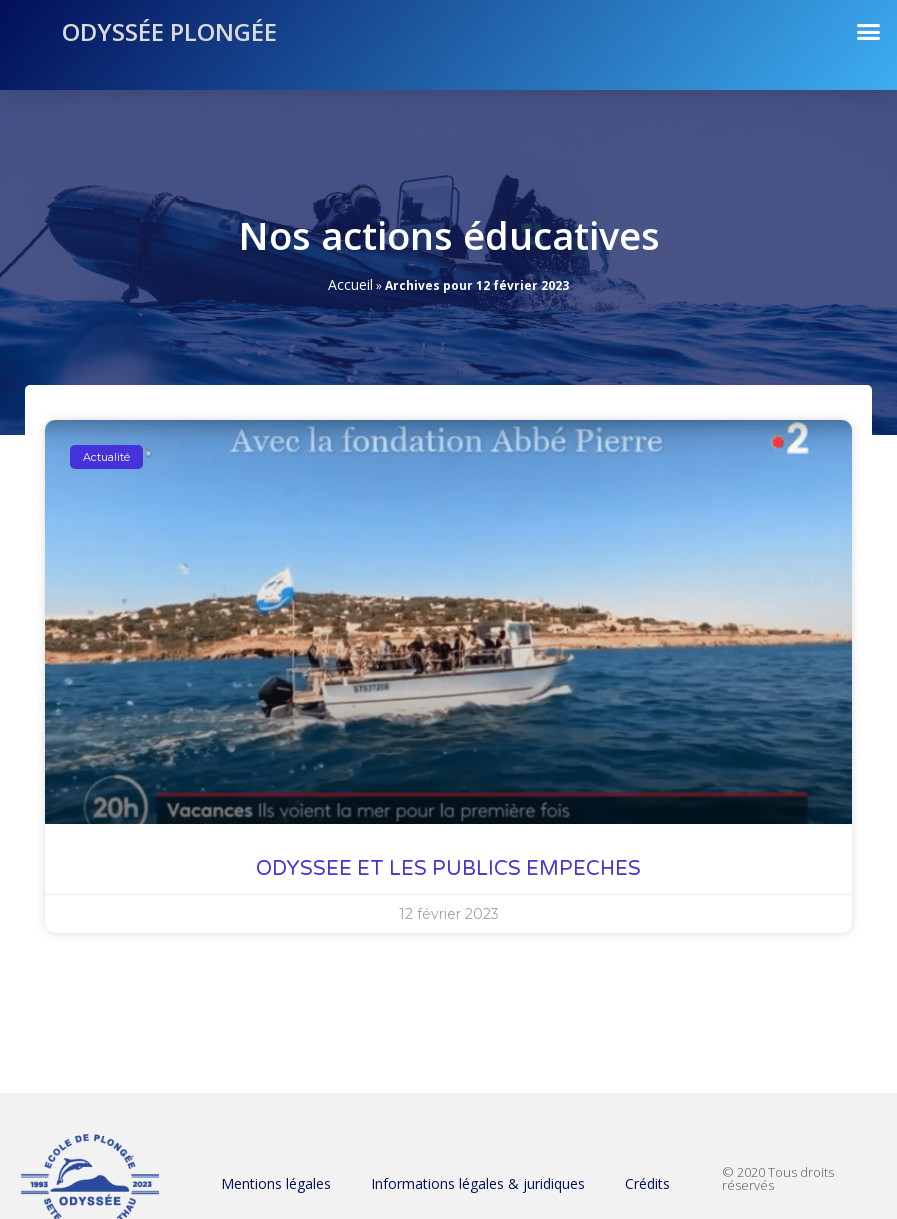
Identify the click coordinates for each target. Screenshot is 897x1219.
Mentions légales (276, 1183)
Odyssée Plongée (169, 31)
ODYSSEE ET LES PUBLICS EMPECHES (448, 869)
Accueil (350, 284)
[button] (869, 32)
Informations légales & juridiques (478, 1183)
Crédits (647, 1183)
